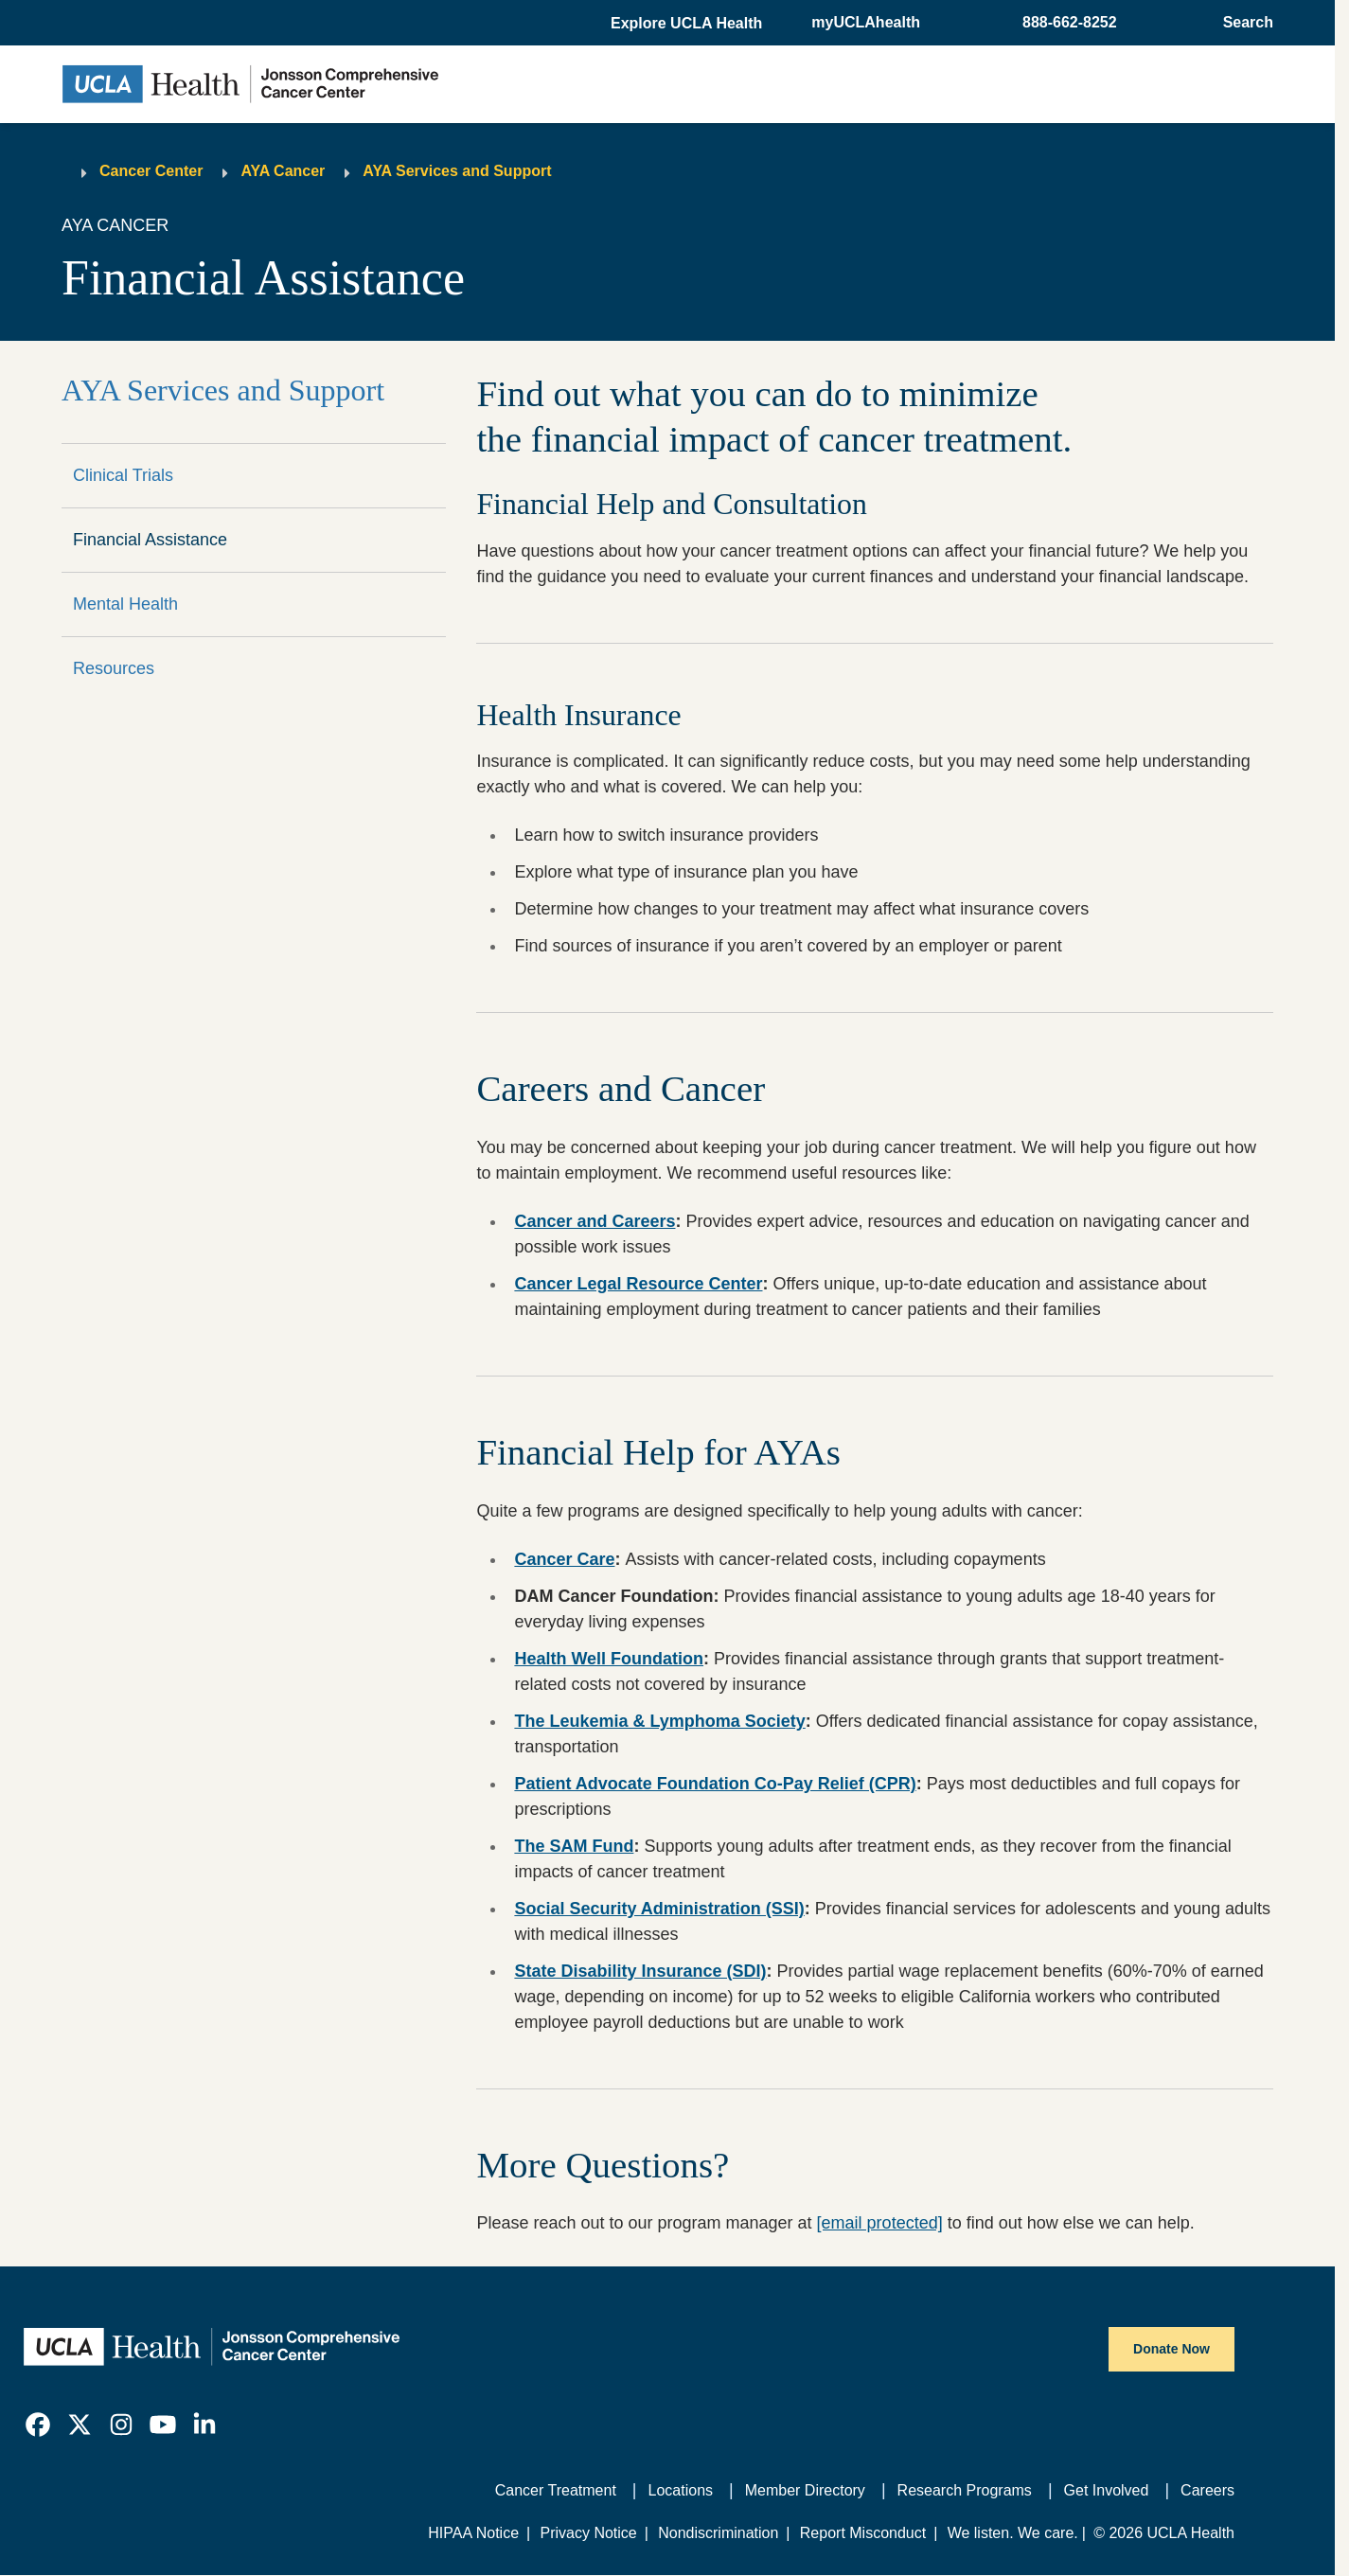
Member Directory (805, 2490)
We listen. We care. (1013, 2533)
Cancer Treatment (555, 2490)
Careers (1207, 2490)
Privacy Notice (588, 2533)
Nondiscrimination (718, 2533)
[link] (38, 2424)
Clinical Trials (123, 475)
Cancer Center (151, 171)
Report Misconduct (863, 2533)
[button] (688, 23)
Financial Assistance (150, 539)
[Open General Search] (1242, 22)
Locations (681, 2490)
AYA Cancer (282, 171)
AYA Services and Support (457, 171)
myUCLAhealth (865, 22)
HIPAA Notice (473, 2533)
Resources (113, 668)
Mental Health (125, 604)
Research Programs (964, 2490)
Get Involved (1106, 2490)
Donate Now (1171, 2348)
